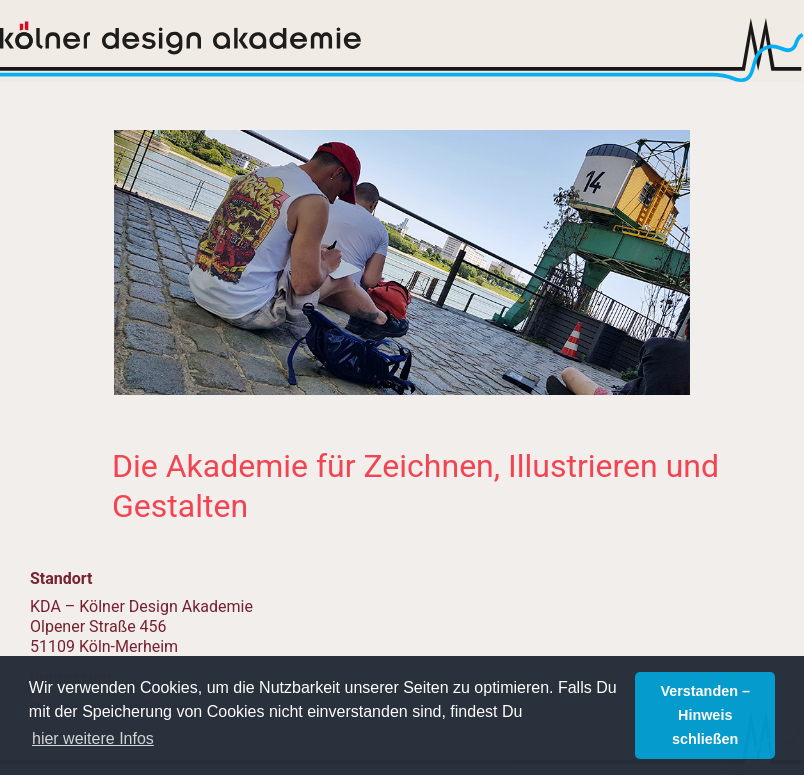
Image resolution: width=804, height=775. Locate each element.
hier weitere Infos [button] (93, 738)
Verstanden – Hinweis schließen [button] (705, 715)
